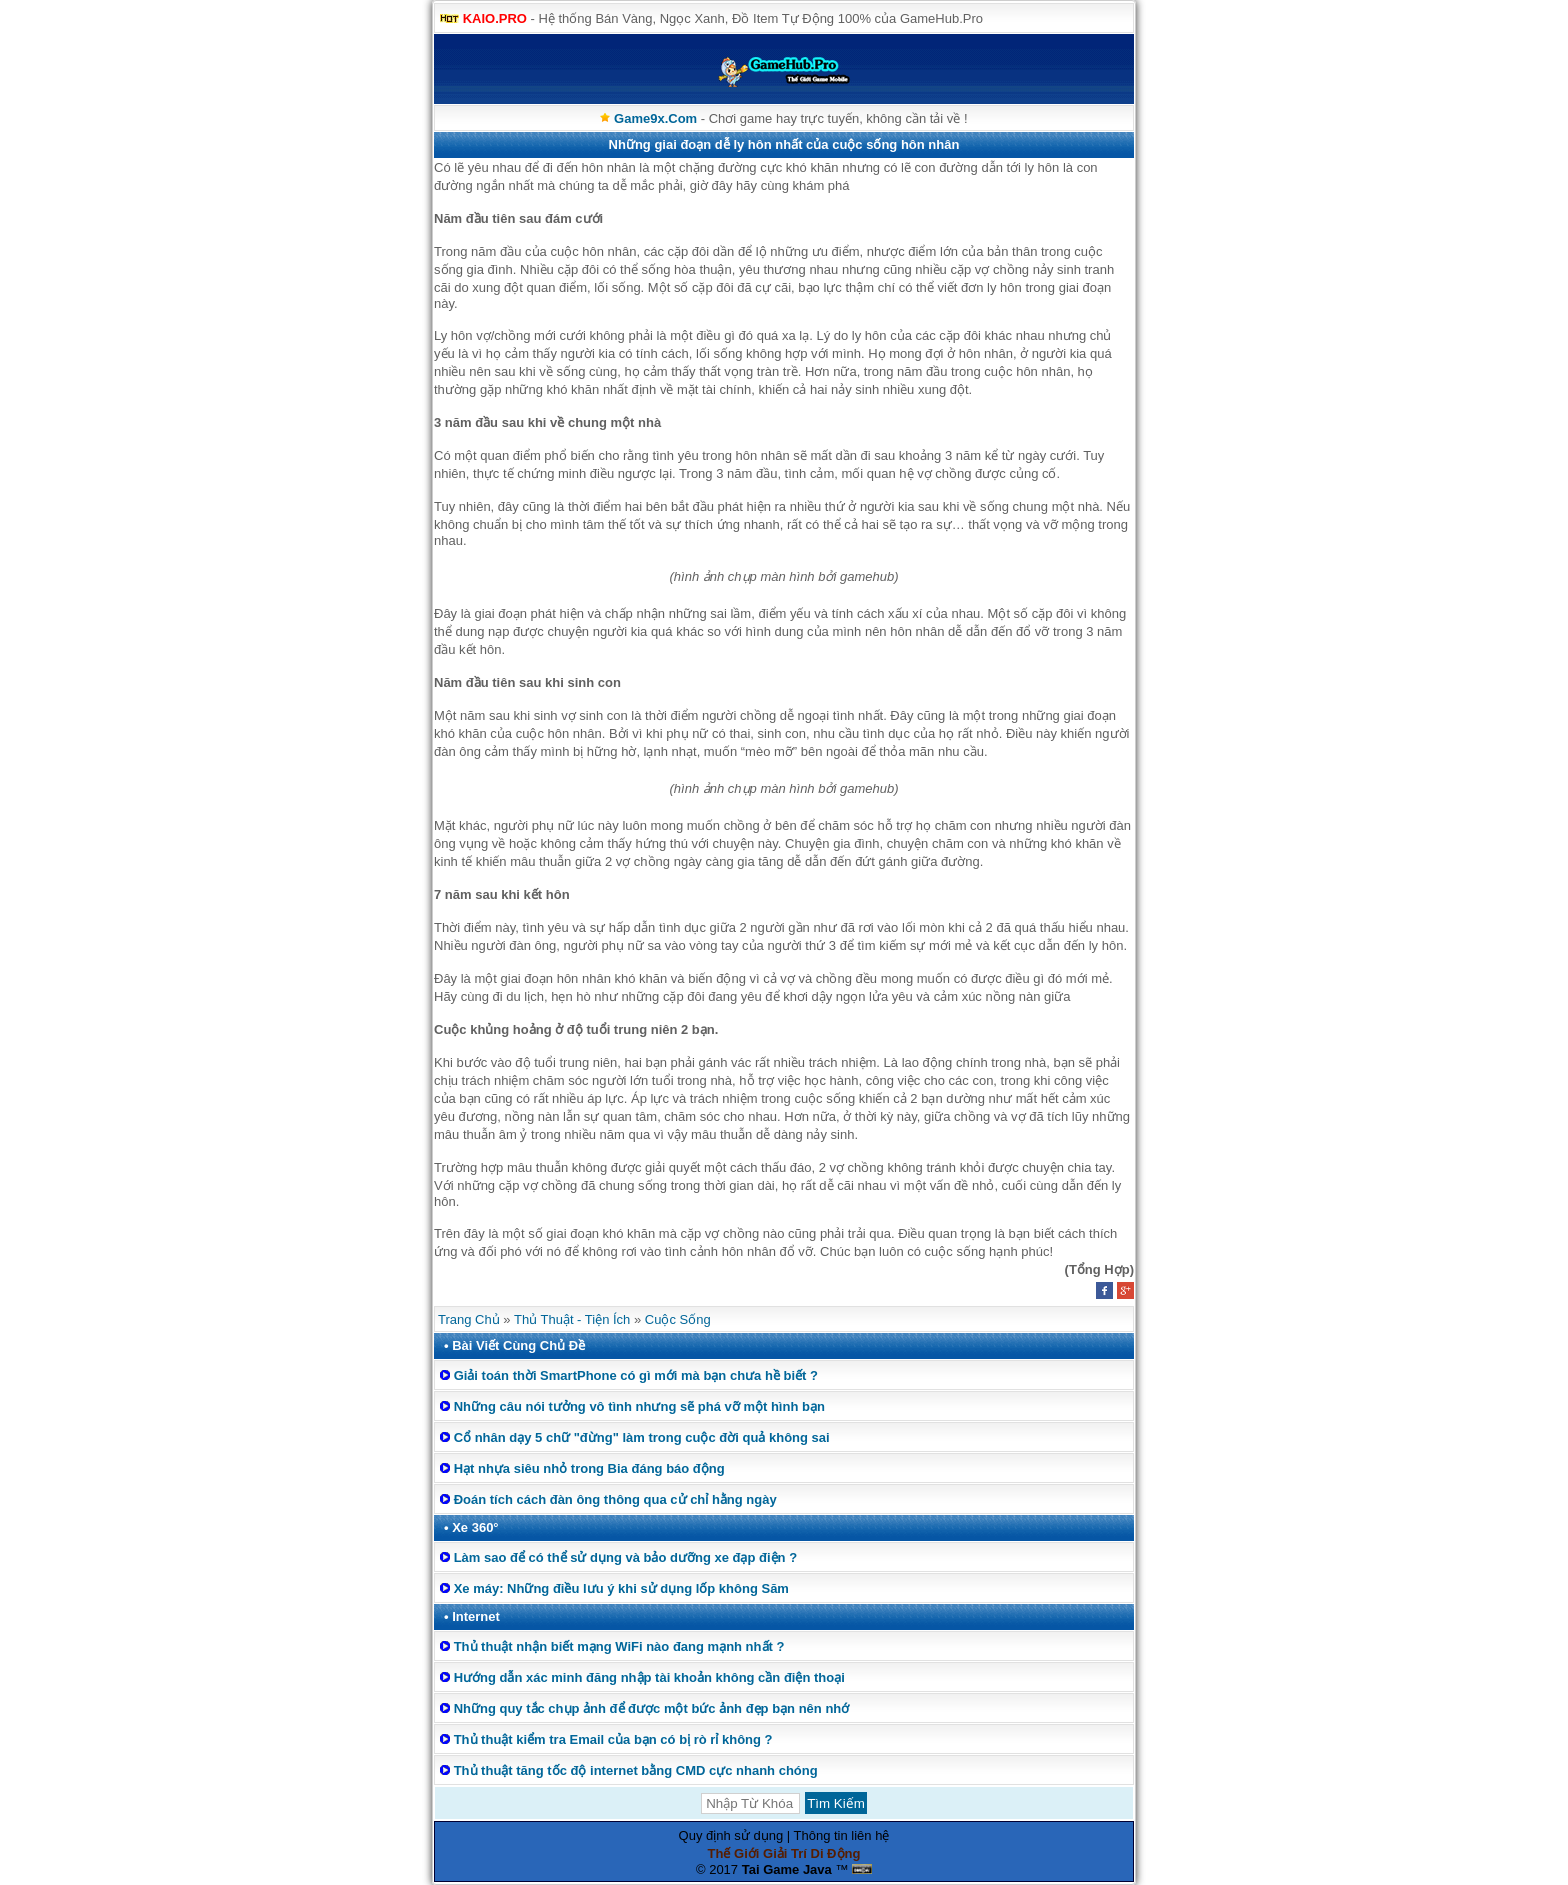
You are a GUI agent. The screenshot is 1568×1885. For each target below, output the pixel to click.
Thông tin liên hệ (842, 1835)
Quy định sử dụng (731, 1835)
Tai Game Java (787, 1869)
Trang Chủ (469, 1319)
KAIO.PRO (495, 18)
